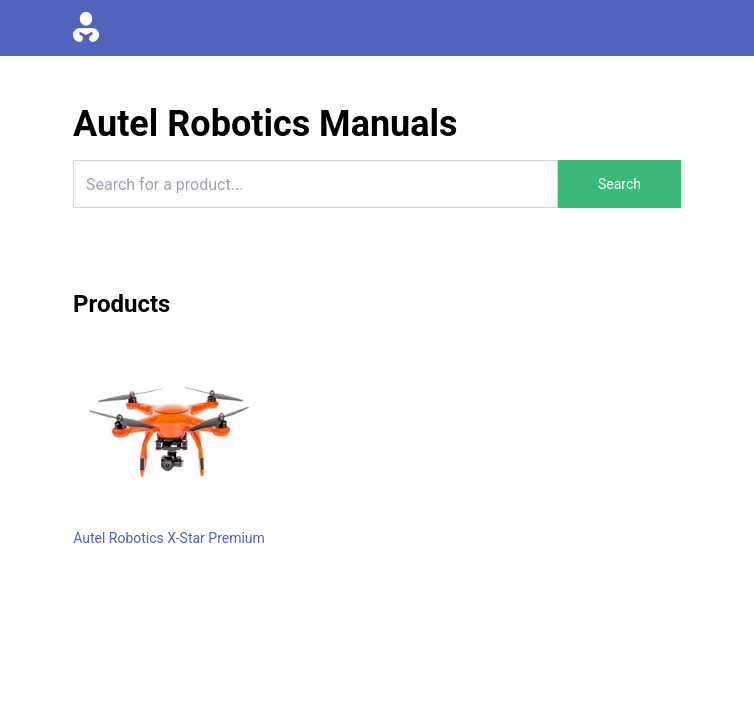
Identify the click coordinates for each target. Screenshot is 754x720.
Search (619, 184)
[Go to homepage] (86, 28)
